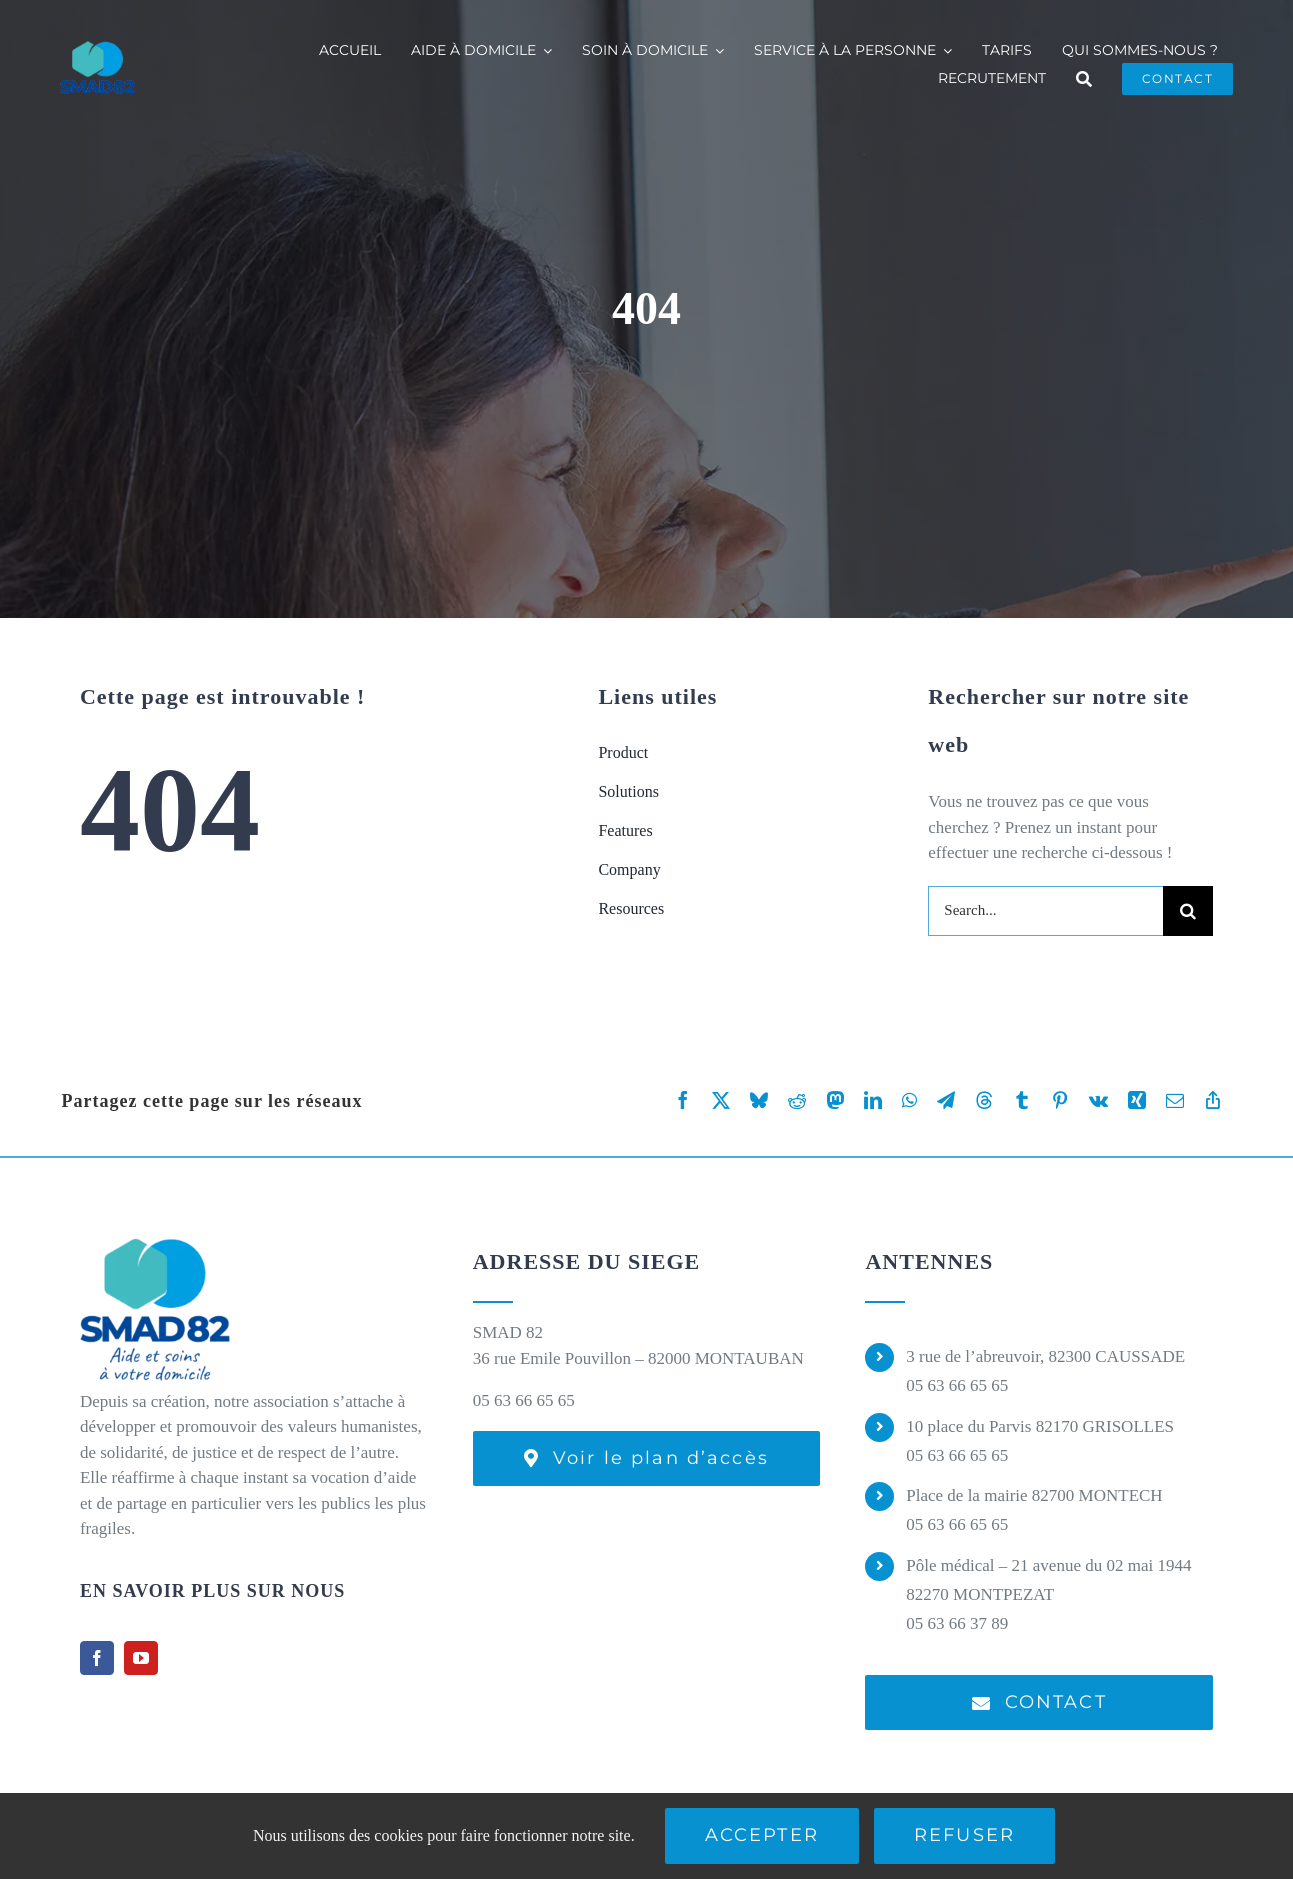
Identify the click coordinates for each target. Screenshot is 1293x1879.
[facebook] (97, 1658)
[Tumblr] (1022, 1100)
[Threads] (984, 1100)
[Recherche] (1084, 79)
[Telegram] (946, 1100)
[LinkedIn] (873, 1100)
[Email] (1175, 1100)
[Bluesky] (759, 1100)
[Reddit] (797, 1100)
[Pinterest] (1060, 1100)
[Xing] (1137, 1100)
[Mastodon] (835, 1100)
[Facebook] (683, 1100)
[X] (721, 1100)
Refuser (964, 1835)
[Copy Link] (1213, 1100)
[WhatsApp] (909, 1100)
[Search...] (1045, 911)
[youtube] (141, 1658)
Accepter (762, 1835)
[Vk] (1098, 1100)
